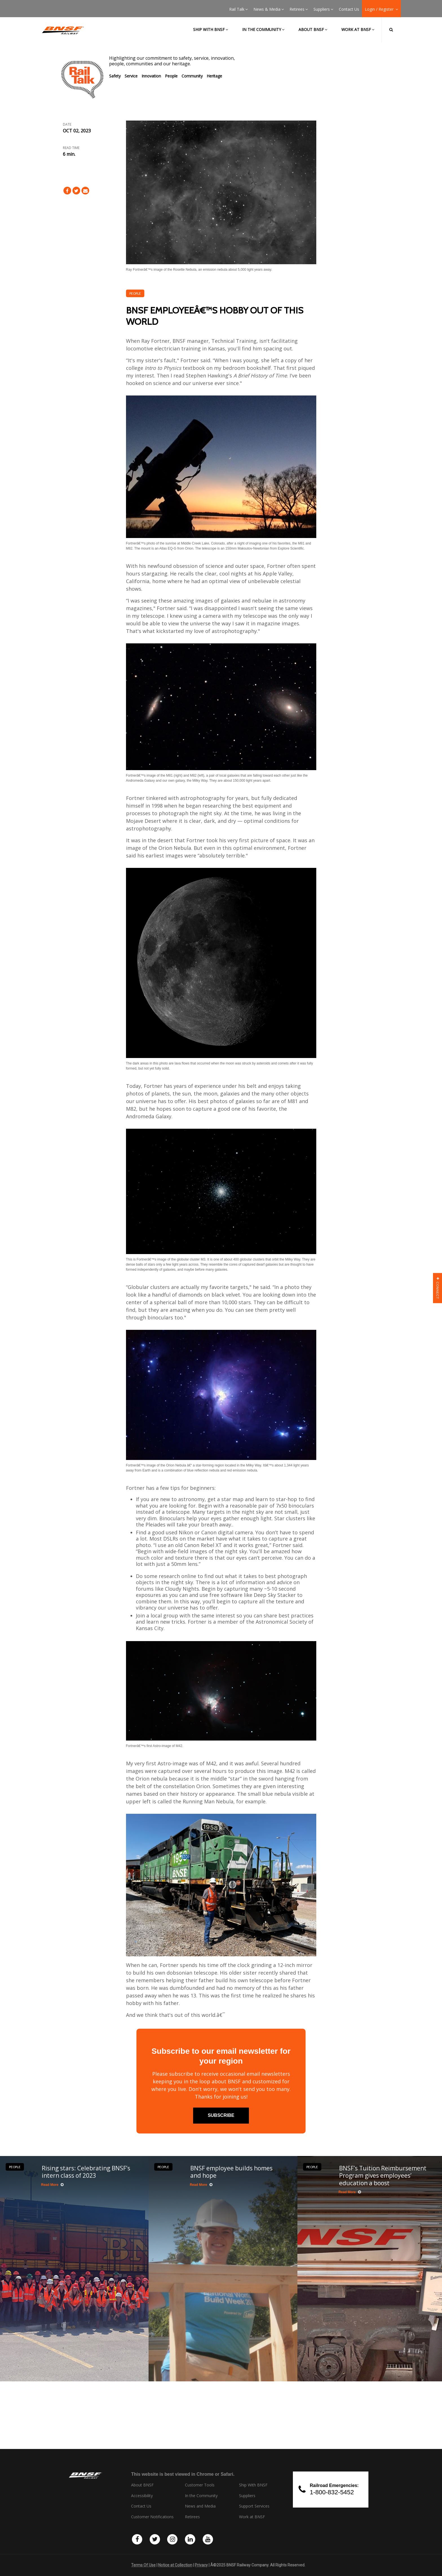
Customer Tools (200, 2485)
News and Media (200, 2506)
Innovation (151, 76)
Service (131, 76)
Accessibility (142, 2495)
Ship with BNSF (210, 29)
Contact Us (349, 9)
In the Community (263, 29)
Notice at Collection (175, 2565)
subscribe (221, 2115)
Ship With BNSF (253, 2485)
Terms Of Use (143, 2565)
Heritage (214, 76)
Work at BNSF (357, 29)
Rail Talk (238, 9)
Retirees (298, 9)
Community (192, 76)
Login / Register (381, 9)
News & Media (268, 9)
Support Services (254, 2506)
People (171, 76)
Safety (115, 76)
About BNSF (313, 29)
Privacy (201, 2565)
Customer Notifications (152, 2516)
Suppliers (323, 9)
